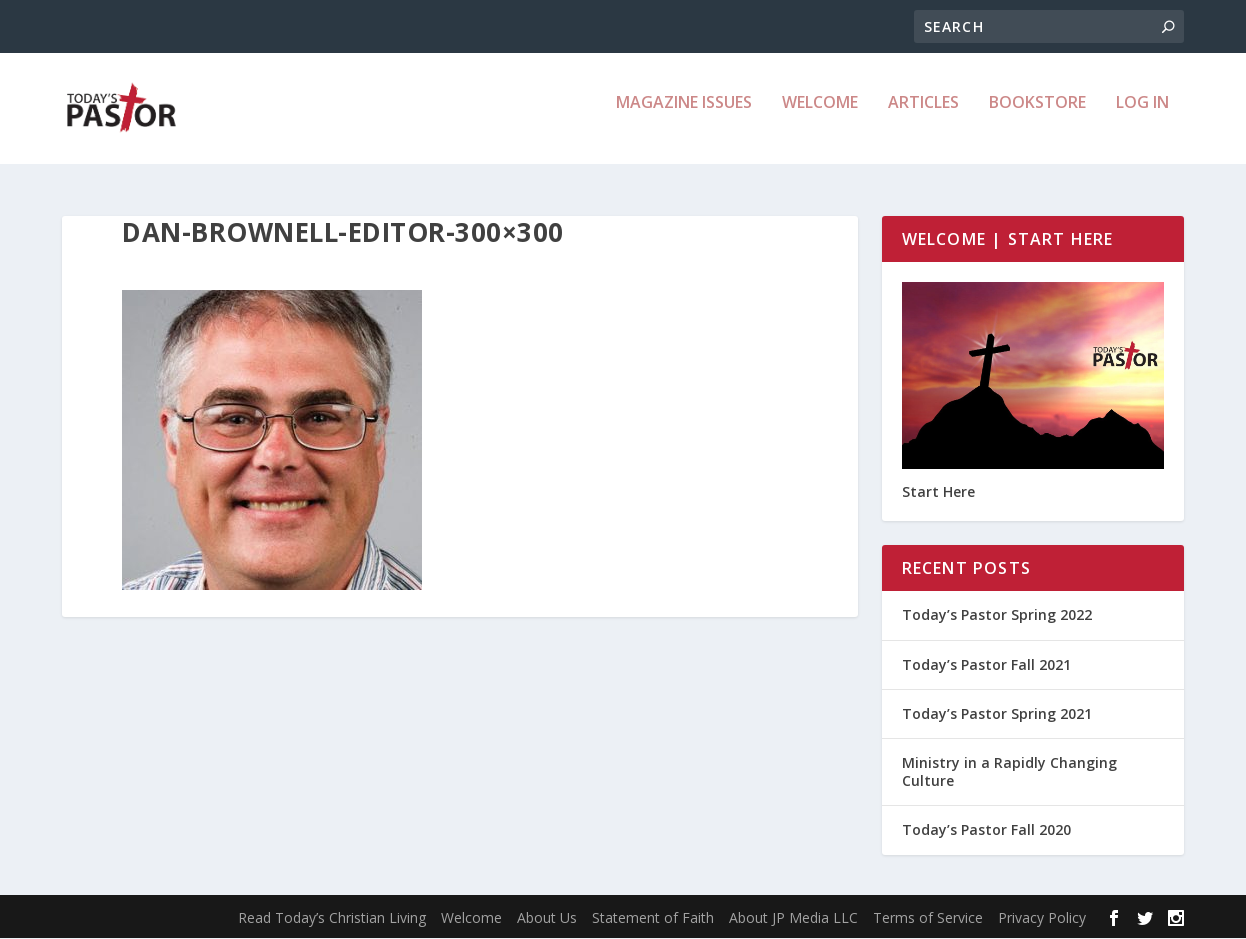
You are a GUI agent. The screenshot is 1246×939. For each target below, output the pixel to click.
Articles (923, 116)
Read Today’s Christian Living (332, 918)
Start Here (938, 492)
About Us (547, 918)
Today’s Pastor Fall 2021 (986, 664)
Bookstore (1037, 116)
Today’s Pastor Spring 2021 (997, 714)
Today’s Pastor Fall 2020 (986, 830)
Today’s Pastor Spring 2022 (997, 615)
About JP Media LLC (793, 918)
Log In (1142, 116)
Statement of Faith (653, 918)
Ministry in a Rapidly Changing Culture (1009, 772)
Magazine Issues (684, 116)
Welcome (820, 116)
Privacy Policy (1042, 918)
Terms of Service (928, 918)
